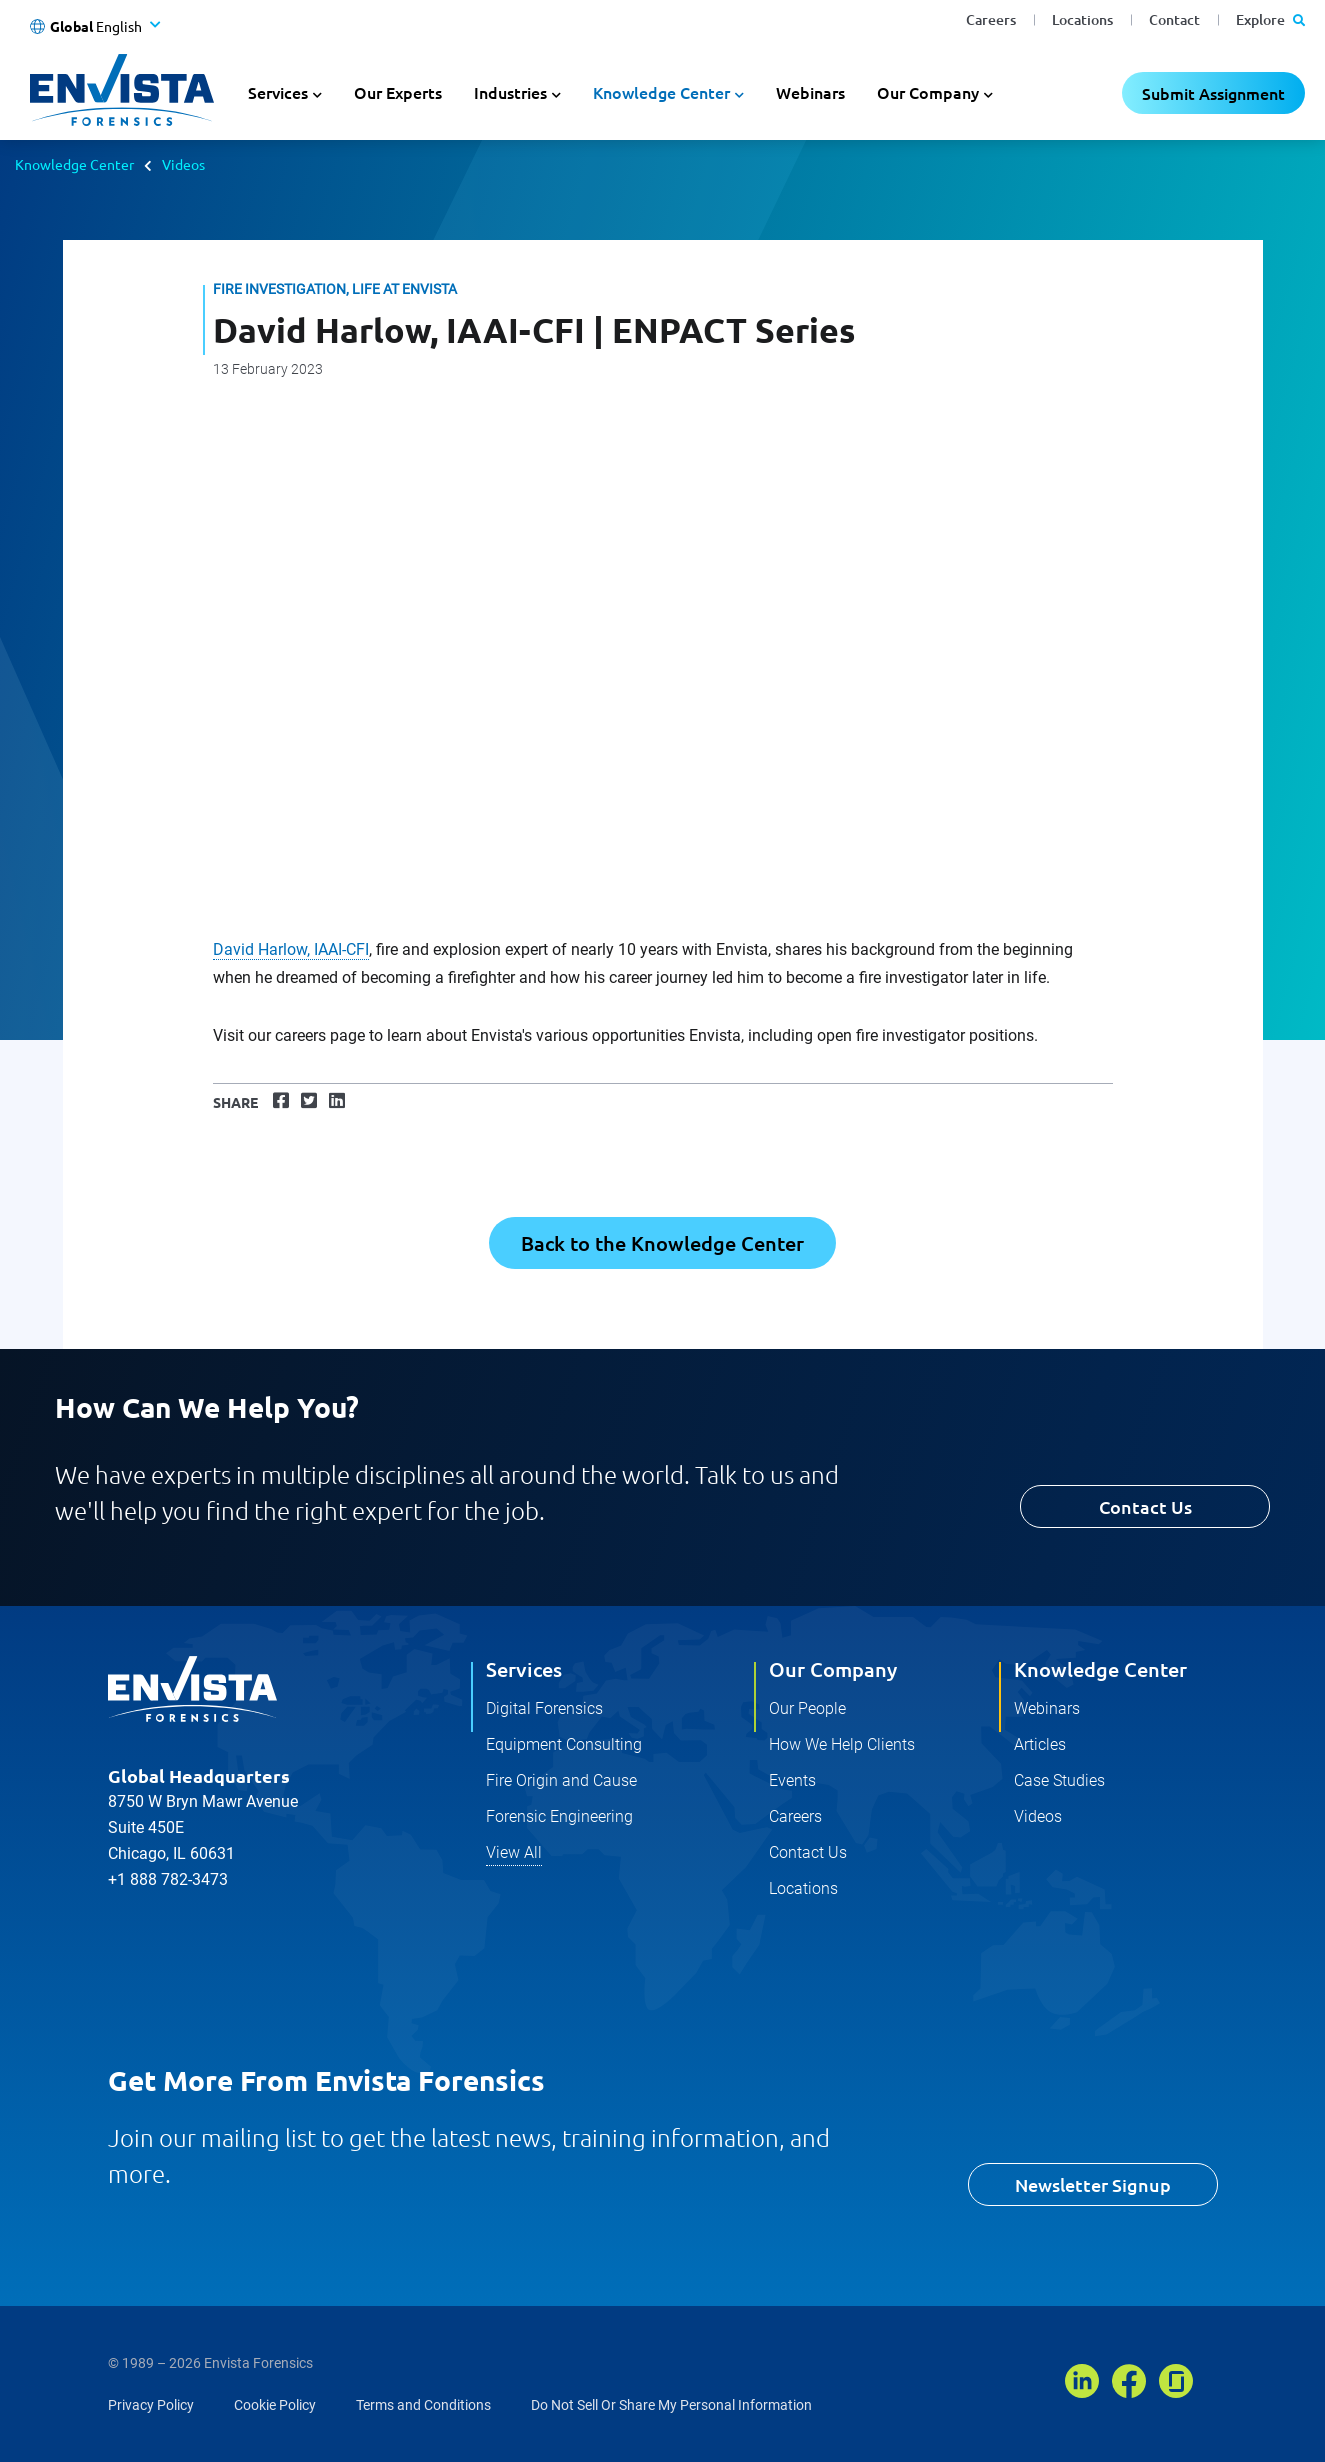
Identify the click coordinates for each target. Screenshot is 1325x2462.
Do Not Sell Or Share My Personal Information (671, 2405)
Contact (1174, 19)
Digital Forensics (544, 1708)
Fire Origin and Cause (561, 1780)
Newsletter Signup (1093, 2184)
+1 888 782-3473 (168, 1879)
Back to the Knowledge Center (662, 1243)
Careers (991, 19)
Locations (1082, 19)
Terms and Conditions (423, 2405)
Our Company (833, 1669)
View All (514, 1852)
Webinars (810, 92)
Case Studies (1059, 1780)
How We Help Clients (842, 1744)
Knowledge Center (74, 164)
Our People (807, 1708)
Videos (183, 164)
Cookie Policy (275, 2405)
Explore (1270, 19)
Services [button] (278, 92)
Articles (1040, 1744)
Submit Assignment (1213, 93)
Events (792, 1780)
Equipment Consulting (564, 1744)
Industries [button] (510, 92)
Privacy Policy (151, 2405)
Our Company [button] (928, 92)
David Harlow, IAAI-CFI (291, 949)
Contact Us (1145, 1506)
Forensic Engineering (559, 1816)
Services (524, 1669)
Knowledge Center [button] (661, 92)
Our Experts (398, 92)
